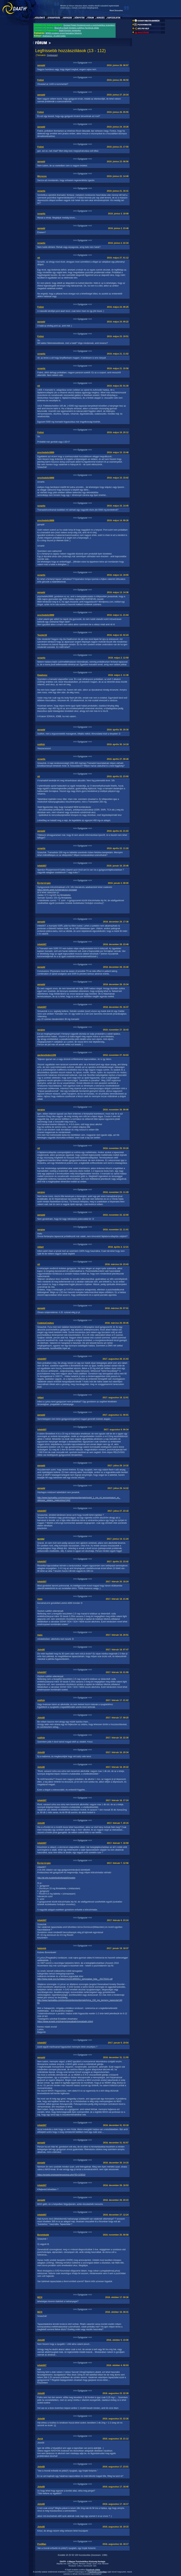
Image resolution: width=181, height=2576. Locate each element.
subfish (41, 744)
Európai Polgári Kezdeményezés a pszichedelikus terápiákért (89, 25)
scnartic (41, 191)
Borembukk (43, 2235)
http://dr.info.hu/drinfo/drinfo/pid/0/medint (56, 1878)
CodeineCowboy (45, 1323)
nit (38, 258)
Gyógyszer (52, 55)
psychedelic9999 (45, 452)
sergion (41, 1030)
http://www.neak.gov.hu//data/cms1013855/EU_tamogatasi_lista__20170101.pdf (74, 1979)
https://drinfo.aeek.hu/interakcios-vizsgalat (57, 890)
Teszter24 (42, 635)
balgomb (41, 1948)
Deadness (42, 675)
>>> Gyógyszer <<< (82, 62)
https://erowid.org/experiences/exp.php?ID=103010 (61, 2175)
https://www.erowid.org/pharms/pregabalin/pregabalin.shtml (65, 2021)
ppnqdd (41, 65)
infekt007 (41, 866)
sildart (40, 1247)
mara (39, 1599)
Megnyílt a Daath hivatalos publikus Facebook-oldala (76, 28)
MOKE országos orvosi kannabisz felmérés (64, 33)
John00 (41, 1649)
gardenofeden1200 (46, 1055)
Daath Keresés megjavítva (70, 31)
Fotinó (40, 80)
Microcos (42, 176)
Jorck (40, 2438)
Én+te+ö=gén (44, 883)
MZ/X (39, 2297)
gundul (40, 1539)
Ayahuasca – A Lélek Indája (54, 36)
